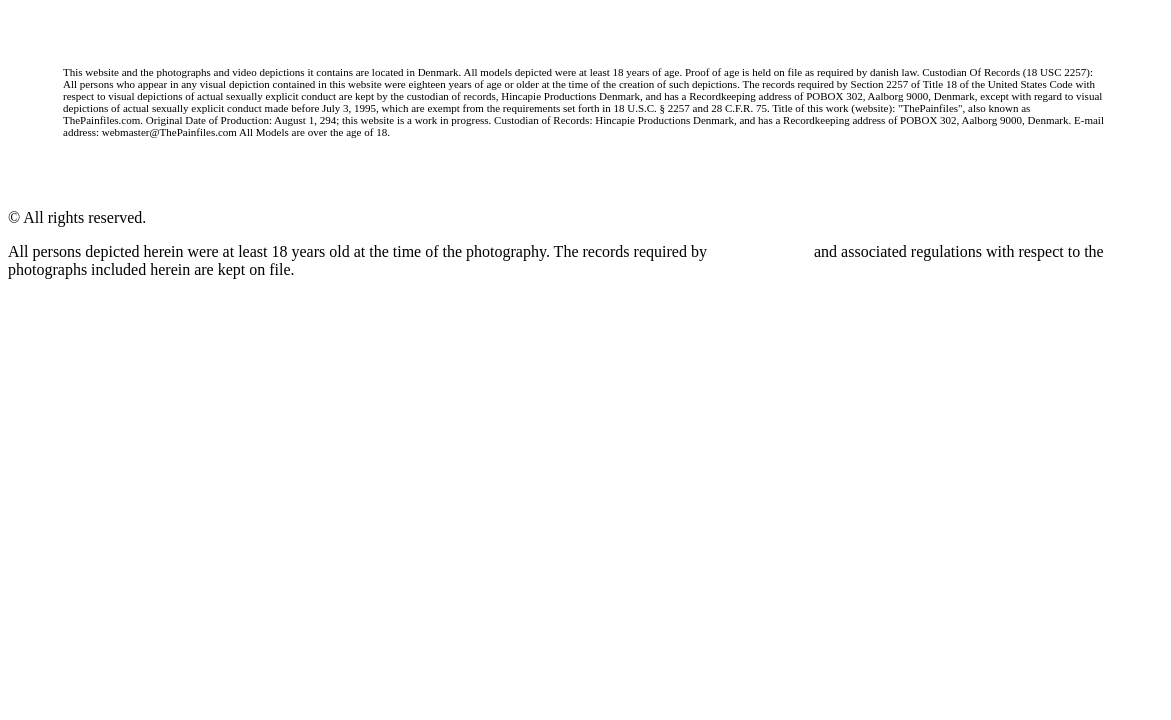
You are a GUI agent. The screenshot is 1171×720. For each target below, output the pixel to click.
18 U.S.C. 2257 (760, 251)
